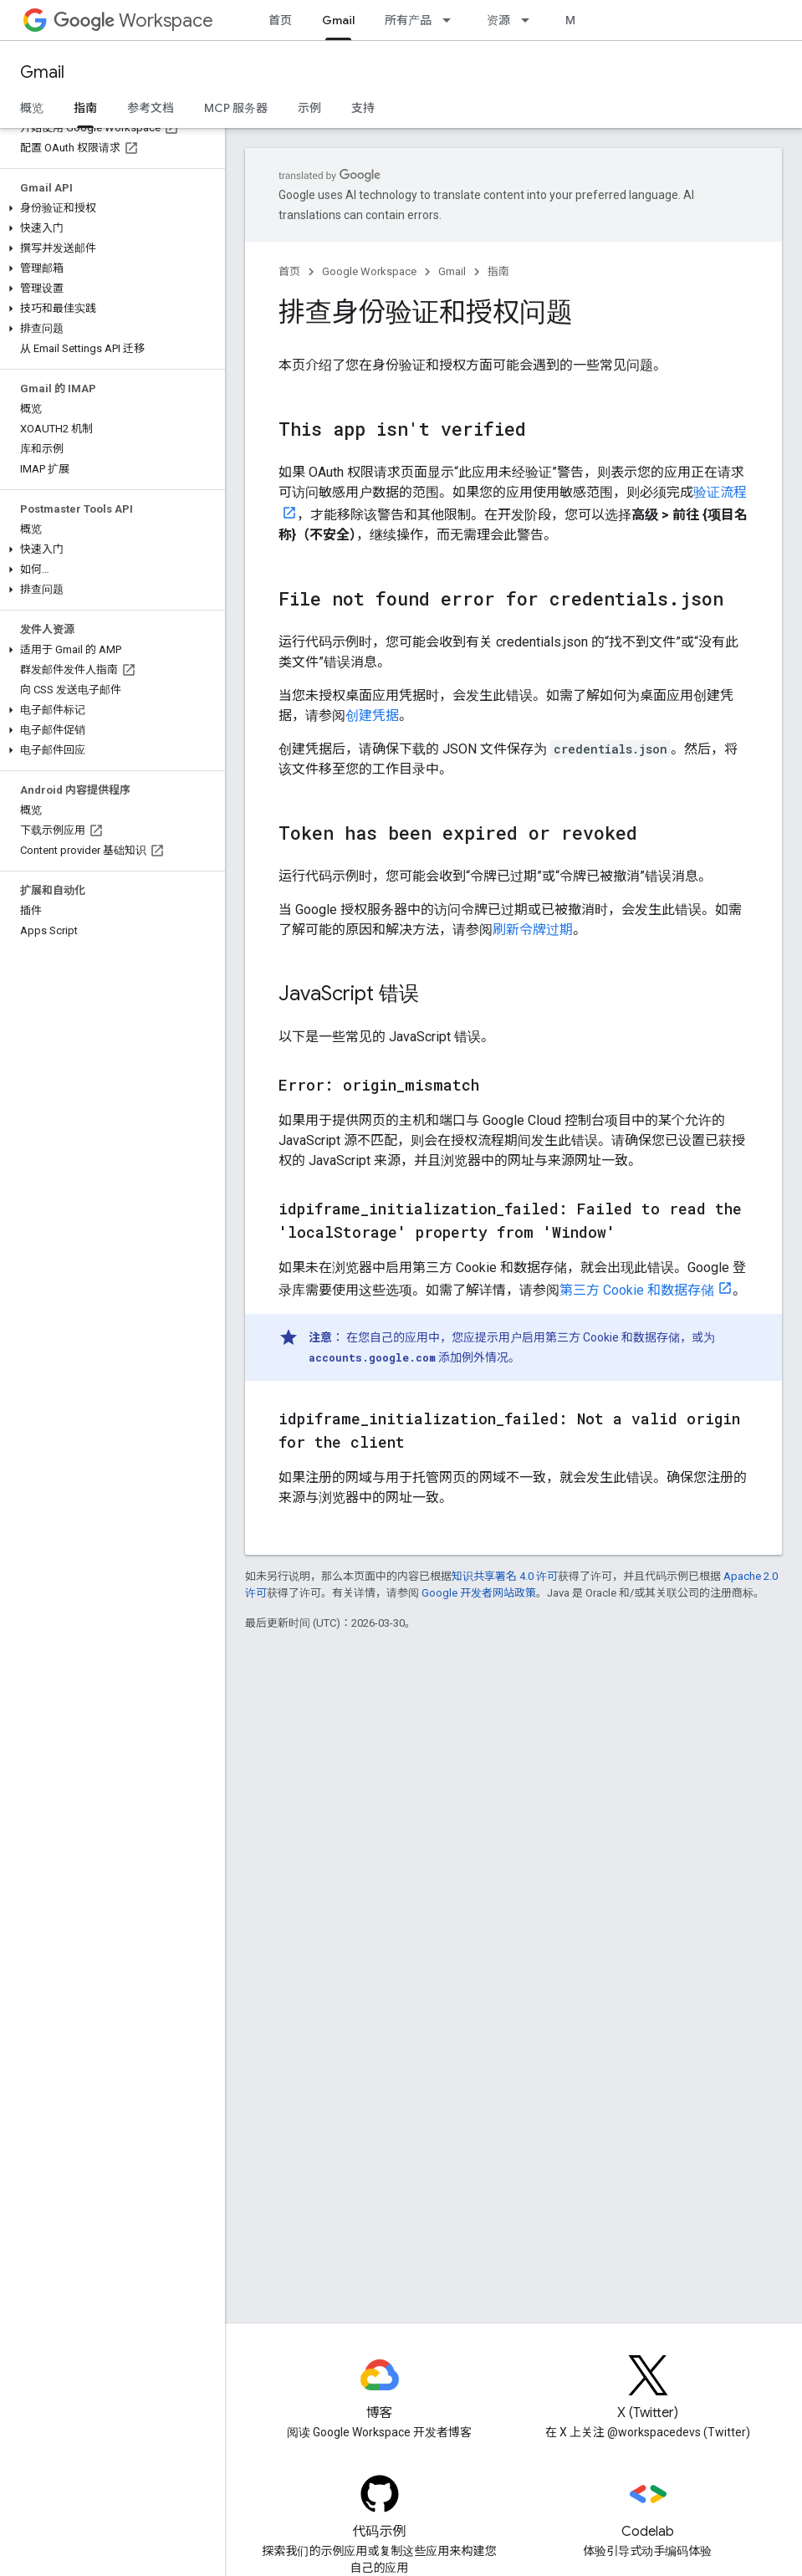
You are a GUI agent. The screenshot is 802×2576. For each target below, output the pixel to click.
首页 (280, 20)
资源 (498, 20)
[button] (109, 208)
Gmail (42, 72)
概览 (31, 107)
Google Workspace (369, 271)
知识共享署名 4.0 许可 (505, 1576)
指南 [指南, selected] (85, 107)
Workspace (133, 20)
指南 (498, 271)
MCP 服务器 (236, 107)
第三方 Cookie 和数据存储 (636, 1290)
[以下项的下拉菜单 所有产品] (452, 20)
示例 (309, 107)
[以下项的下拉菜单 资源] (530, 20)
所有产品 (408, 20)
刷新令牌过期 (533, 930)
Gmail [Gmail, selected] (338, 20)
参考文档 (150, 107)
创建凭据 (372, 715)
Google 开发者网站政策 (478, 1593)
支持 (363, 107)
